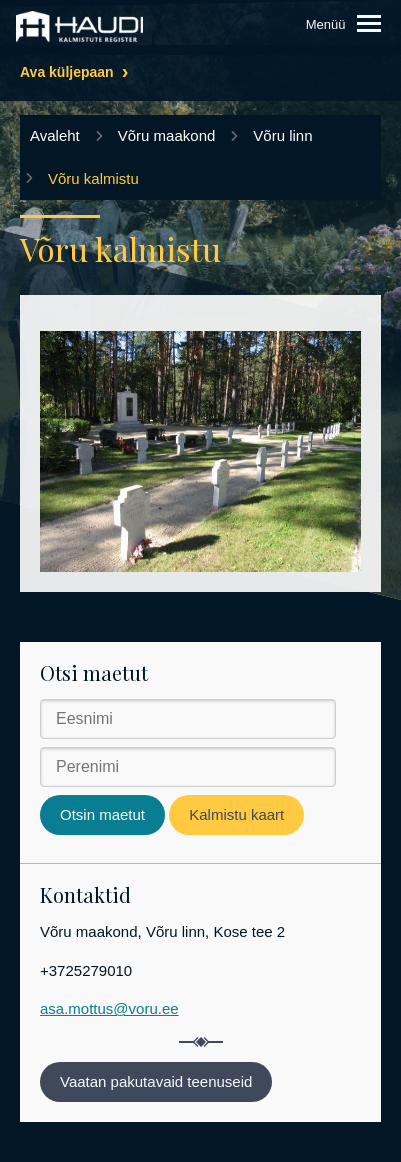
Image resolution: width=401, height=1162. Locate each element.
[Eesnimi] (188, 719)
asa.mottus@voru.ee (109, 1008)
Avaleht (55, 135)
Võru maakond (167, 135)
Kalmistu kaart (236, 814)
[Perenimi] (188, 767)
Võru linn (282, 135)
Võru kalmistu (93, 178)
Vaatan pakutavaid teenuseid (156, 1081)
